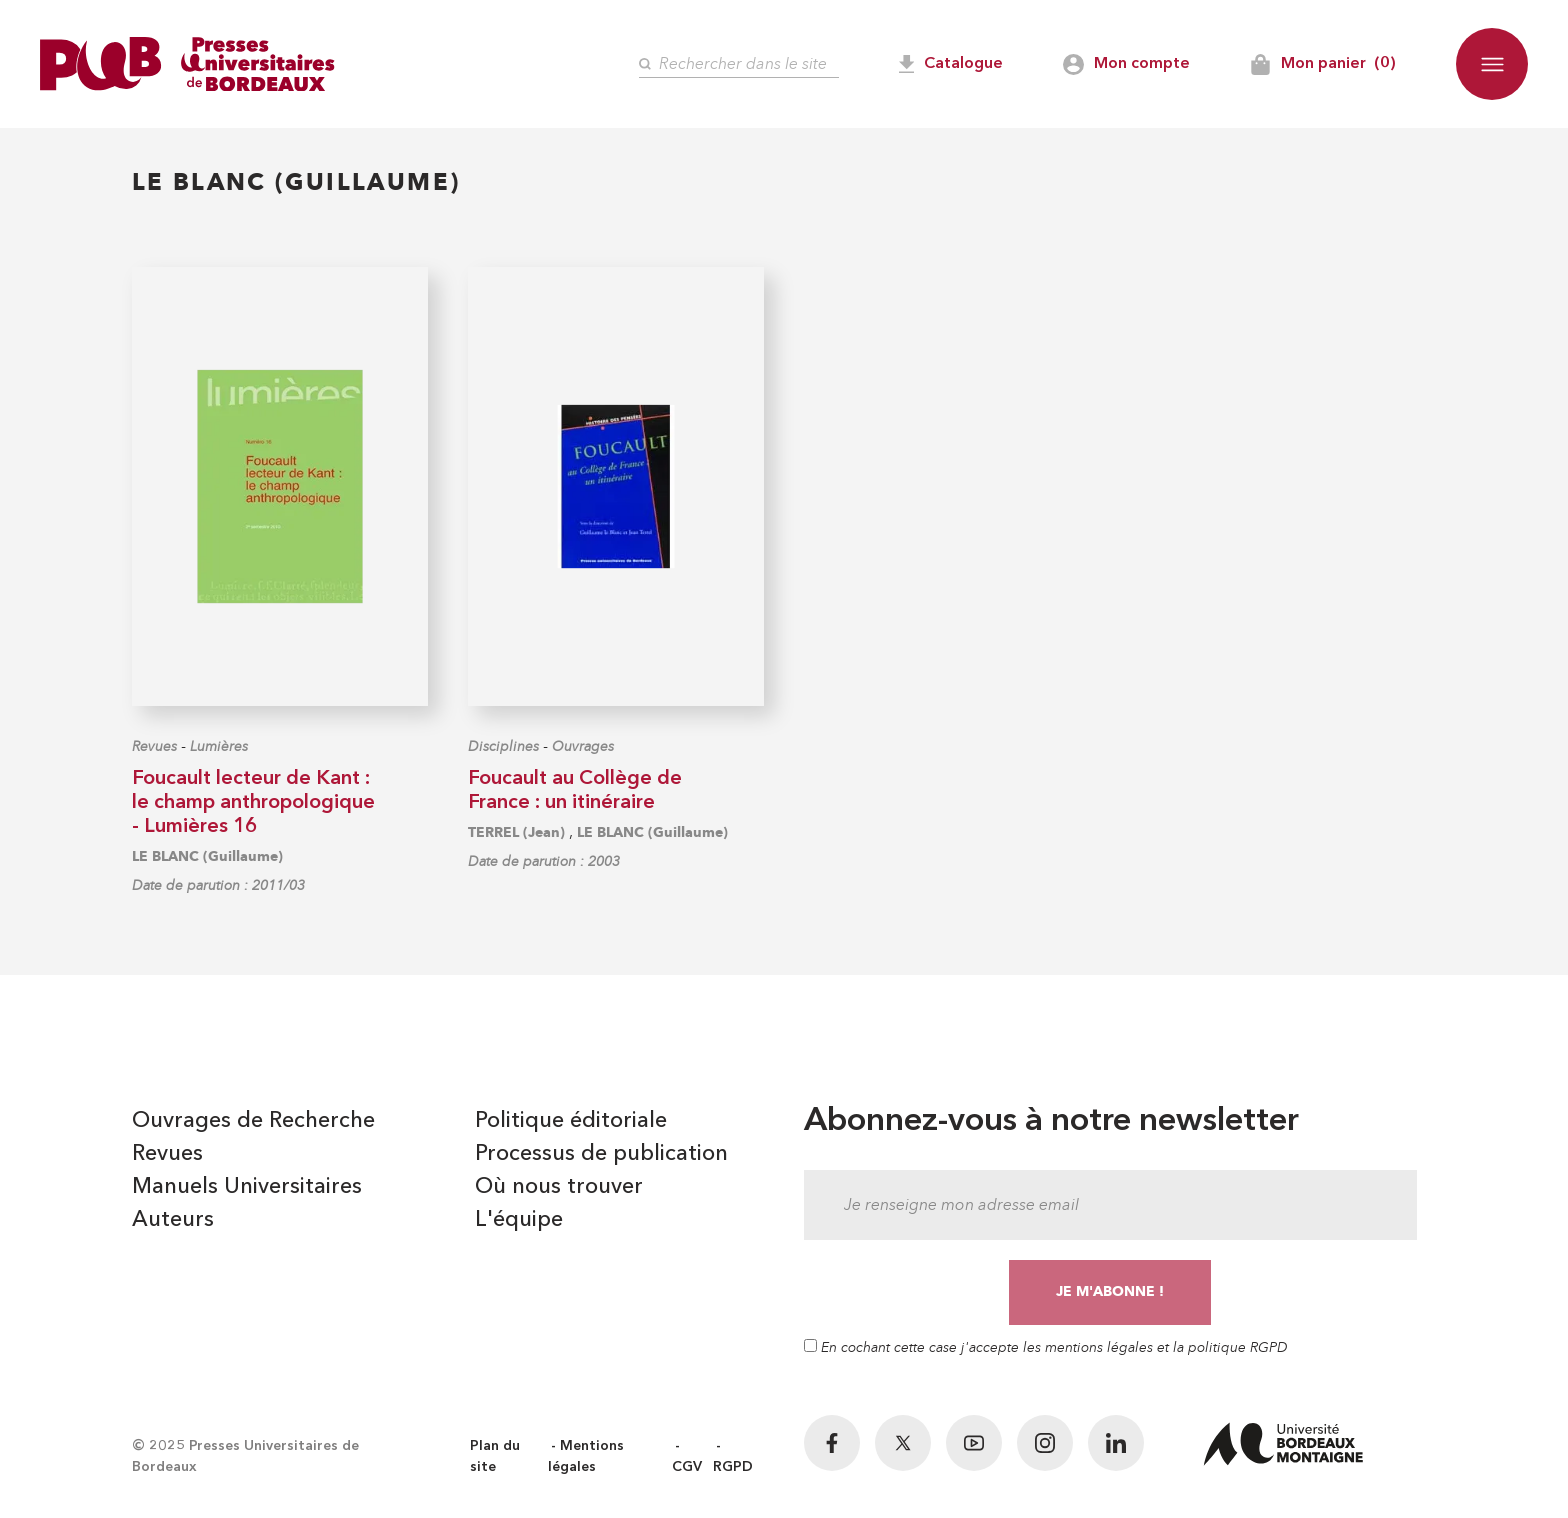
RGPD (733, 1467)
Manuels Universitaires (247, 1187)
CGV (687, 1467)
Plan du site (495, 1456)
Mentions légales (586, 1456)
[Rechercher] (739, 64)
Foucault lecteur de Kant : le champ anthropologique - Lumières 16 (253, 803)
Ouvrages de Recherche (253, 1121)
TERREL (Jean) (516, 832)
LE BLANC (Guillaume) (207, 856)
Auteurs (173, 1220)
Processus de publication (601, 1154)
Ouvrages (583, 746)
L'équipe (519, 1220)
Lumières (219, 746)
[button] (1492, 64)
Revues (154, 746)
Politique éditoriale (571, 1121)
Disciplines (503, 746)
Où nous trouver (559, 1187)
